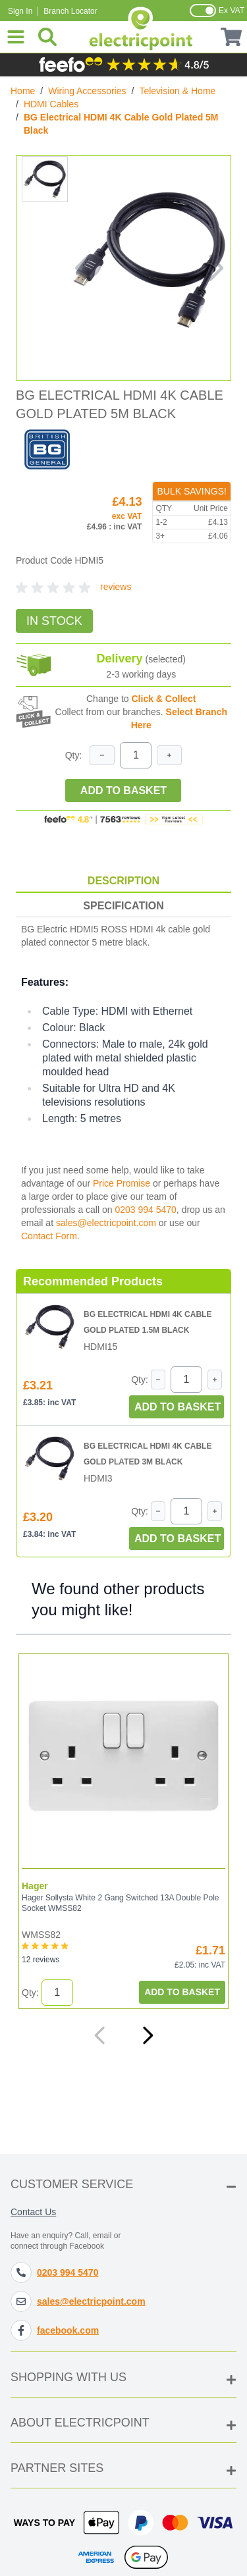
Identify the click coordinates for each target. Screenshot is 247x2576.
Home (23, 91)
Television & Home (177, 91)
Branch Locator (70, 11)
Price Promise (121, 1183)
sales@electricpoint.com (106, 1223)
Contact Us (33, 2212)
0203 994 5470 (145, 1209)
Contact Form (49, 1236)
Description (123, 880)
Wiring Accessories (87, 91)
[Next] (147, 2035)
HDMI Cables (51, 104)
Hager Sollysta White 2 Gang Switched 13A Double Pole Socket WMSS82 (120, 1903)
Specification (123, 905)
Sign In (20, 11)
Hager (35, 1886)
